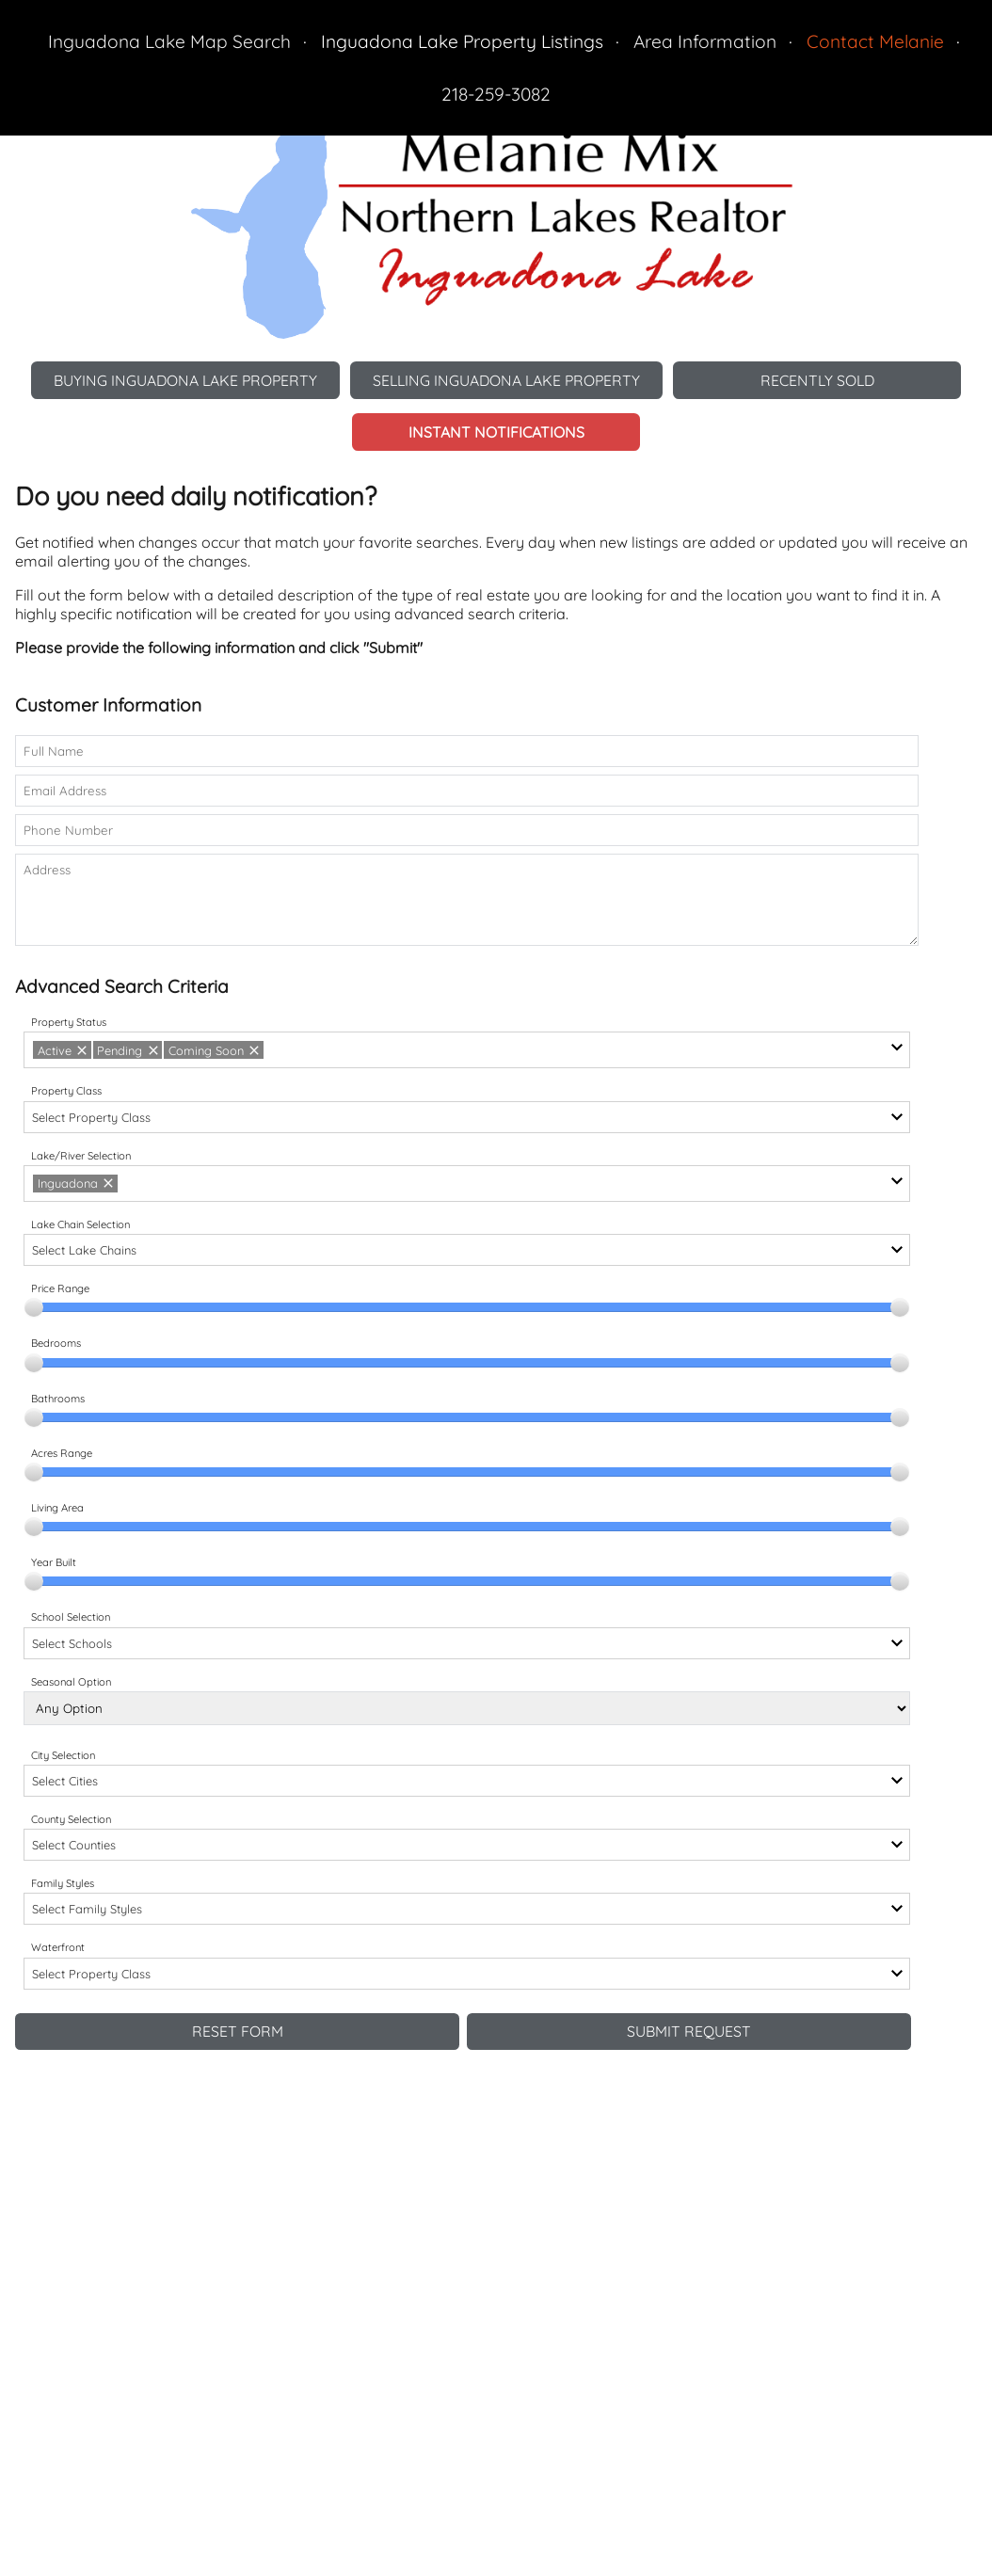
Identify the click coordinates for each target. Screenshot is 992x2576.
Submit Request (689, 2033)
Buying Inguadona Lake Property (180, 380)
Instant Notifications (496, 433)
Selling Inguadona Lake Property (510, 380)
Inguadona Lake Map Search (169, 41)
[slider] (33, 1308)
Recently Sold (824, 380)
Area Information (704, 41)
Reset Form (237, 2033)
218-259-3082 (496, 94)
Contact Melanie (875, 41)
